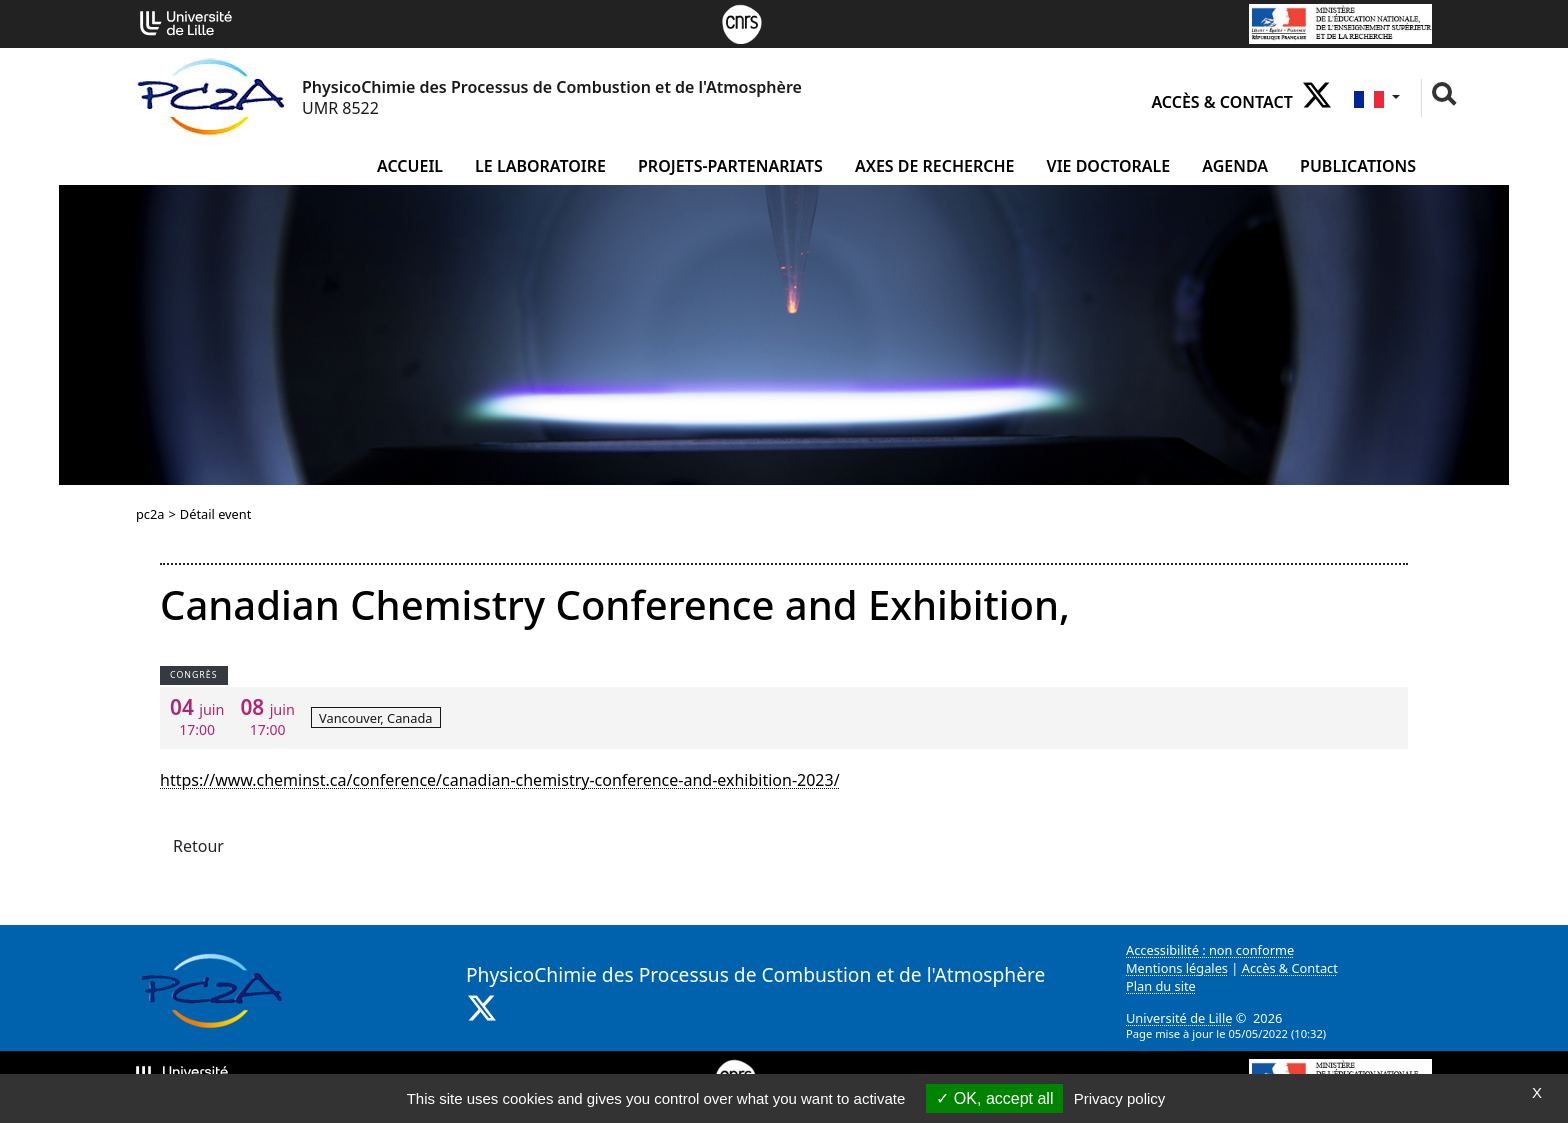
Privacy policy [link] (1120, 1098)
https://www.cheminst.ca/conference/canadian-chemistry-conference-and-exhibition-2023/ (500, 780)
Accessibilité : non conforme (1210, 950)
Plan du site (1161, 986)
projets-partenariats (730, 166)
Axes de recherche (935, 166)
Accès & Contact (1221, 102)
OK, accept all (994, 1098)
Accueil (410, 166)
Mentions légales (1177, 968)
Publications (1358, 166)
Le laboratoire (540, 166)
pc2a (150, 514)
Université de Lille (1179, 1018)
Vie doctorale (1109, 166)
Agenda (1235, 166)
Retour (198, 846)
